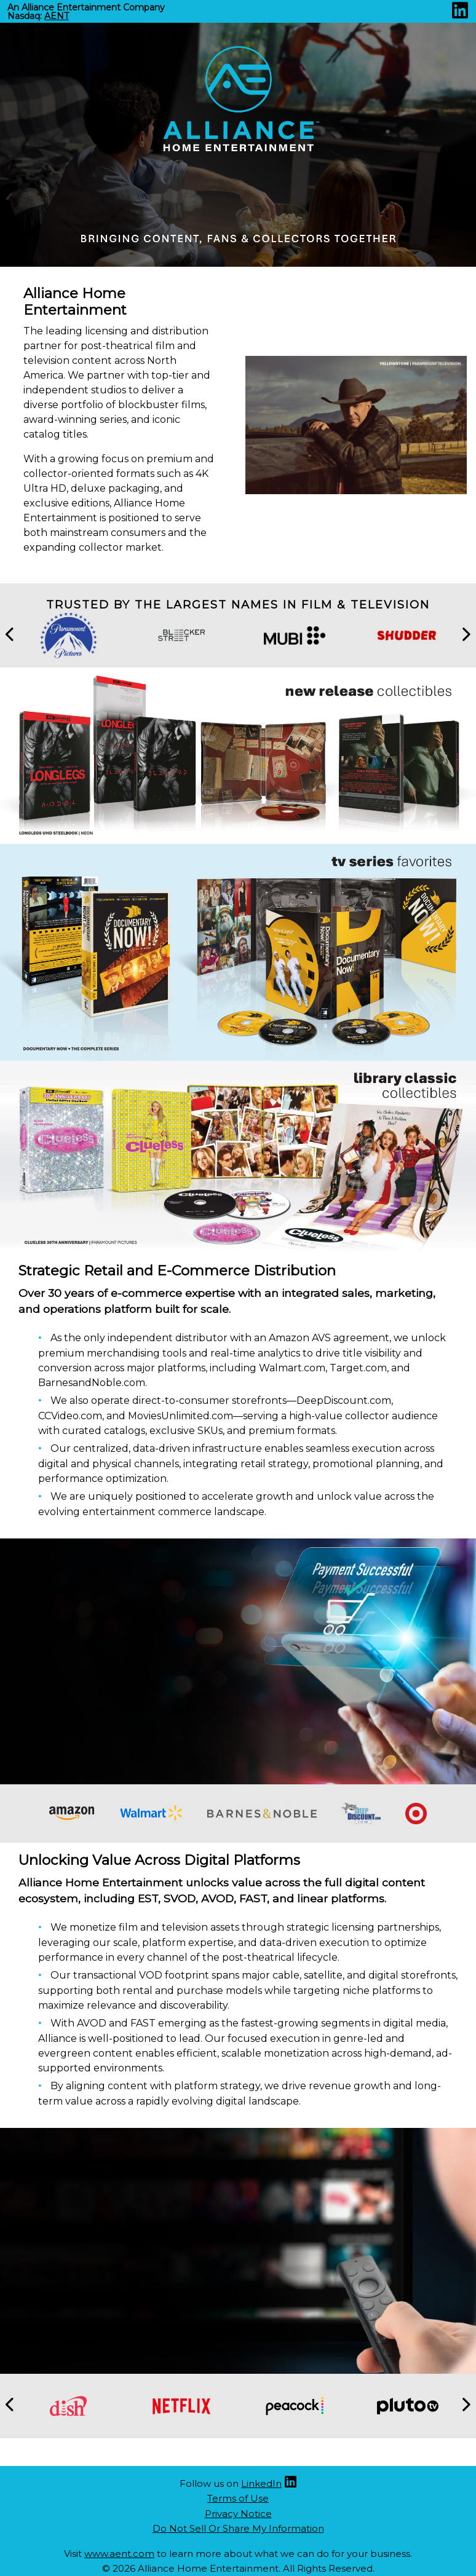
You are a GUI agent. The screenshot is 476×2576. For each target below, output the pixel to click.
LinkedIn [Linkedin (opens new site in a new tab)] (261, 2483)
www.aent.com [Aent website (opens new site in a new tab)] (119, 2553)
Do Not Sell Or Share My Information (238, 2528)
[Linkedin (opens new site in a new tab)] (460, 14)
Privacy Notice (238, 2513)
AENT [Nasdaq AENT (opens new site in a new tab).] (56, 16)
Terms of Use (238, 2498)
